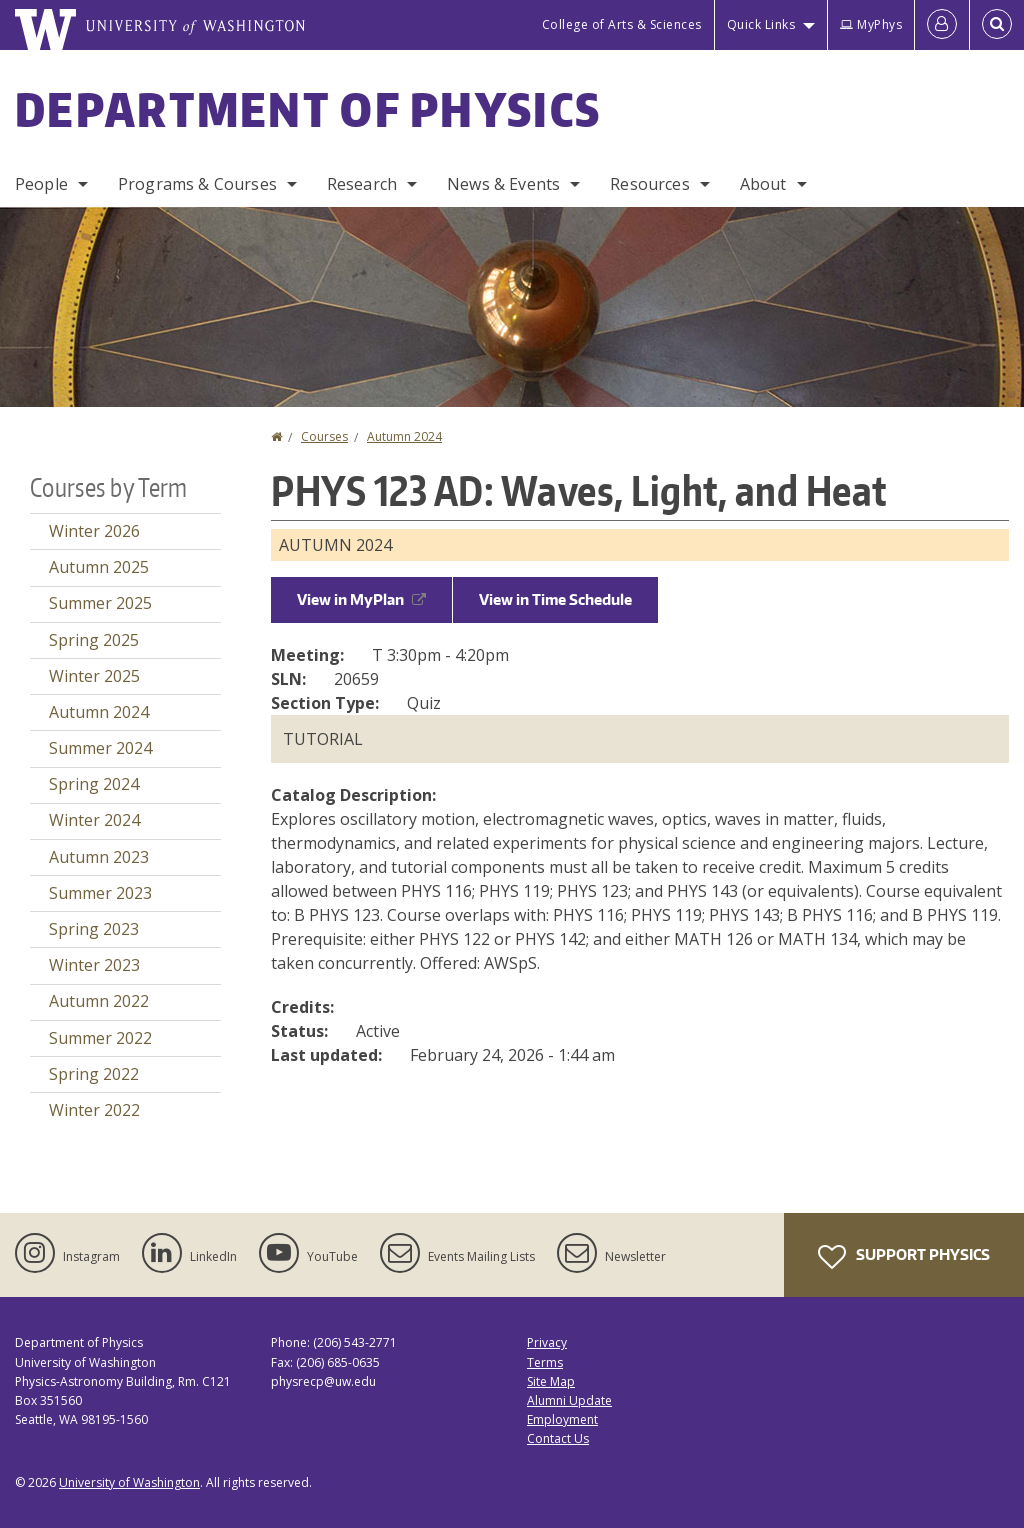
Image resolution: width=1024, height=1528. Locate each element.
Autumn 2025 (99, 567)
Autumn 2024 (404, 436)
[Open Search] (997, 25)
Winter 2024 (94, 820)
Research (362, 184)
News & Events (503, 184)
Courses (324, 436)
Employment (562, 1419)
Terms (545, 1362)
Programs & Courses (197, 184)
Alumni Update (569, 1400)
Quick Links (761, 24)
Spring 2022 (94, 1074)
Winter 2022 (94, 1110)
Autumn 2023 (99, 857)
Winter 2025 (94, 676)
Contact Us (558, 1438)
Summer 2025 (100, 603)
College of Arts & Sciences (622, 24)
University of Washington (129, 1482)
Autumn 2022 (99, 1001)
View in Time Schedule (555, 599)
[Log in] (942, 25)
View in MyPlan (361, 599)
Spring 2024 (94, 784)
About (763, 184)
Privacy (547, 1342)
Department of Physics (308, 109)
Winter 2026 (94, 531)
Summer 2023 (100, 893)
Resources (649, 184)
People (41, 184)
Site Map (551, 1381)
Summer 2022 (100, 1038)
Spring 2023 (94, 929)
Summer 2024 (100, 748)
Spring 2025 (94, 640)
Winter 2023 (94, 965)
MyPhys (871, 24)
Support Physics (904, 1257)
